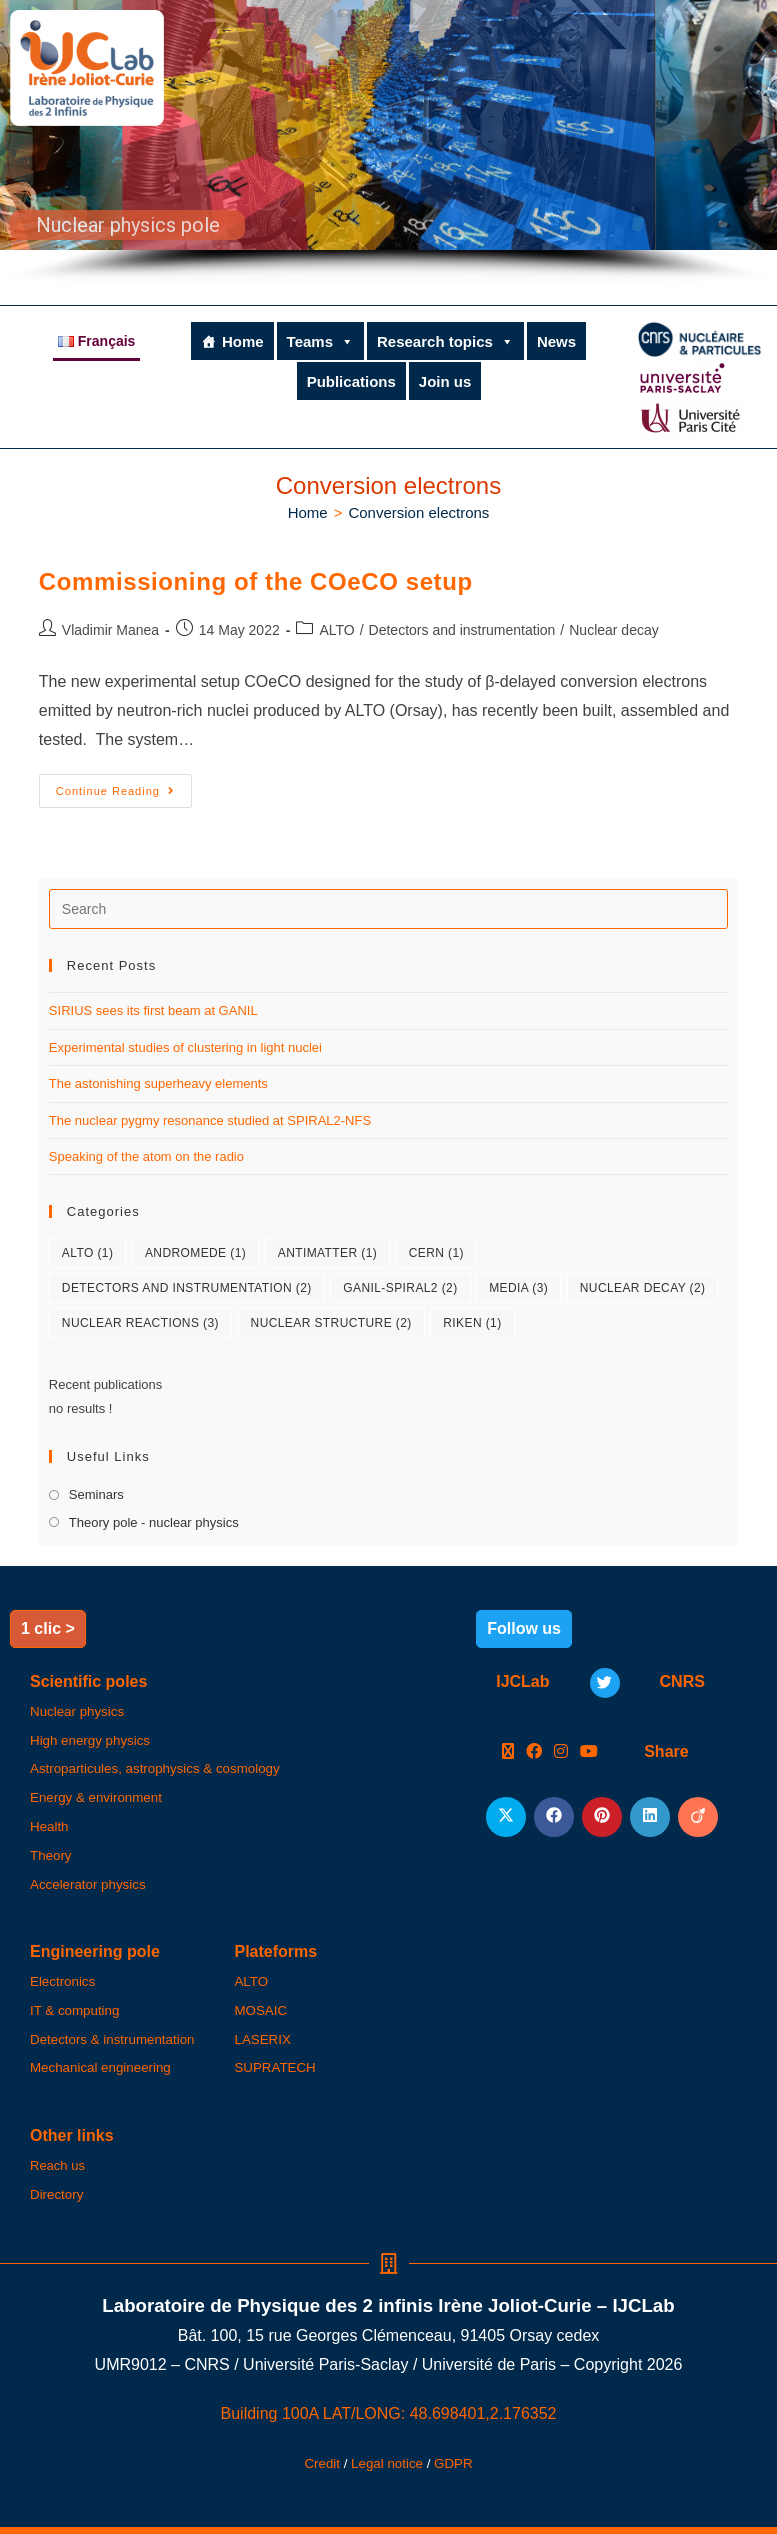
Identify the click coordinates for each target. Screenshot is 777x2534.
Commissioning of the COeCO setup (256, 581)
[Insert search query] (388, 909)
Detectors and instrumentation (462, 630)
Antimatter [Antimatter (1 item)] (327, 1253)
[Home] (308, 512)
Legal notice (387, 2463)
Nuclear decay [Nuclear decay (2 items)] (643, 1288)
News (556, 341)
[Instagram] (561, 1752)
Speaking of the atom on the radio (146, 1156)
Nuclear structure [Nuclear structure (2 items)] (331, 1323)
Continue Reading (124, 785)
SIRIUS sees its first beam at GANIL (153, 1010)
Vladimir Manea (110, 630)
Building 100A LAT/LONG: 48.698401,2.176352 (389, 2413)
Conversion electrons (418, 512)
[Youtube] (589, 1752)
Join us (445, 381)
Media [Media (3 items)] (518, 1288)
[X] (508, 1752)
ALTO (336, 630)
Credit (322, 2463)
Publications (351, 381)
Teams (320, 341)
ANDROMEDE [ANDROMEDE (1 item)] (195, 1253)
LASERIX (262, 2039)
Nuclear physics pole (128, 225)
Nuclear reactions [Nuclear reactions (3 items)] (140, 1323)
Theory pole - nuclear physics (154, 1522)
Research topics (445, 341)
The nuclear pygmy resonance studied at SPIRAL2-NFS (210, 1120)
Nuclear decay (614, 630)
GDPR (453, 2463)
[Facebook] (534, 1752)
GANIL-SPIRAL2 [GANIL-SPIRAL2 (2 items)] (400, 1288)
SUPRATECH (274, 2067)
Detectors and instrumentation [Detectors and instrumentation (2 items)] (187, 1288)
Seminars (96, 1494)
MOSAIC (260, 2010)
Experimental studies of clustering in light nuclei (185, 1047)
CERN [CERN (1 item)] (436, 1253)
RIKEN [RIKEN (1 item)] (472, 1323)
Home (243, 341)
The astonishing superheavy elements (158, 1083)
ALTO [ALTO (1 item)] (87, 1253)
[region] (388, 142)
